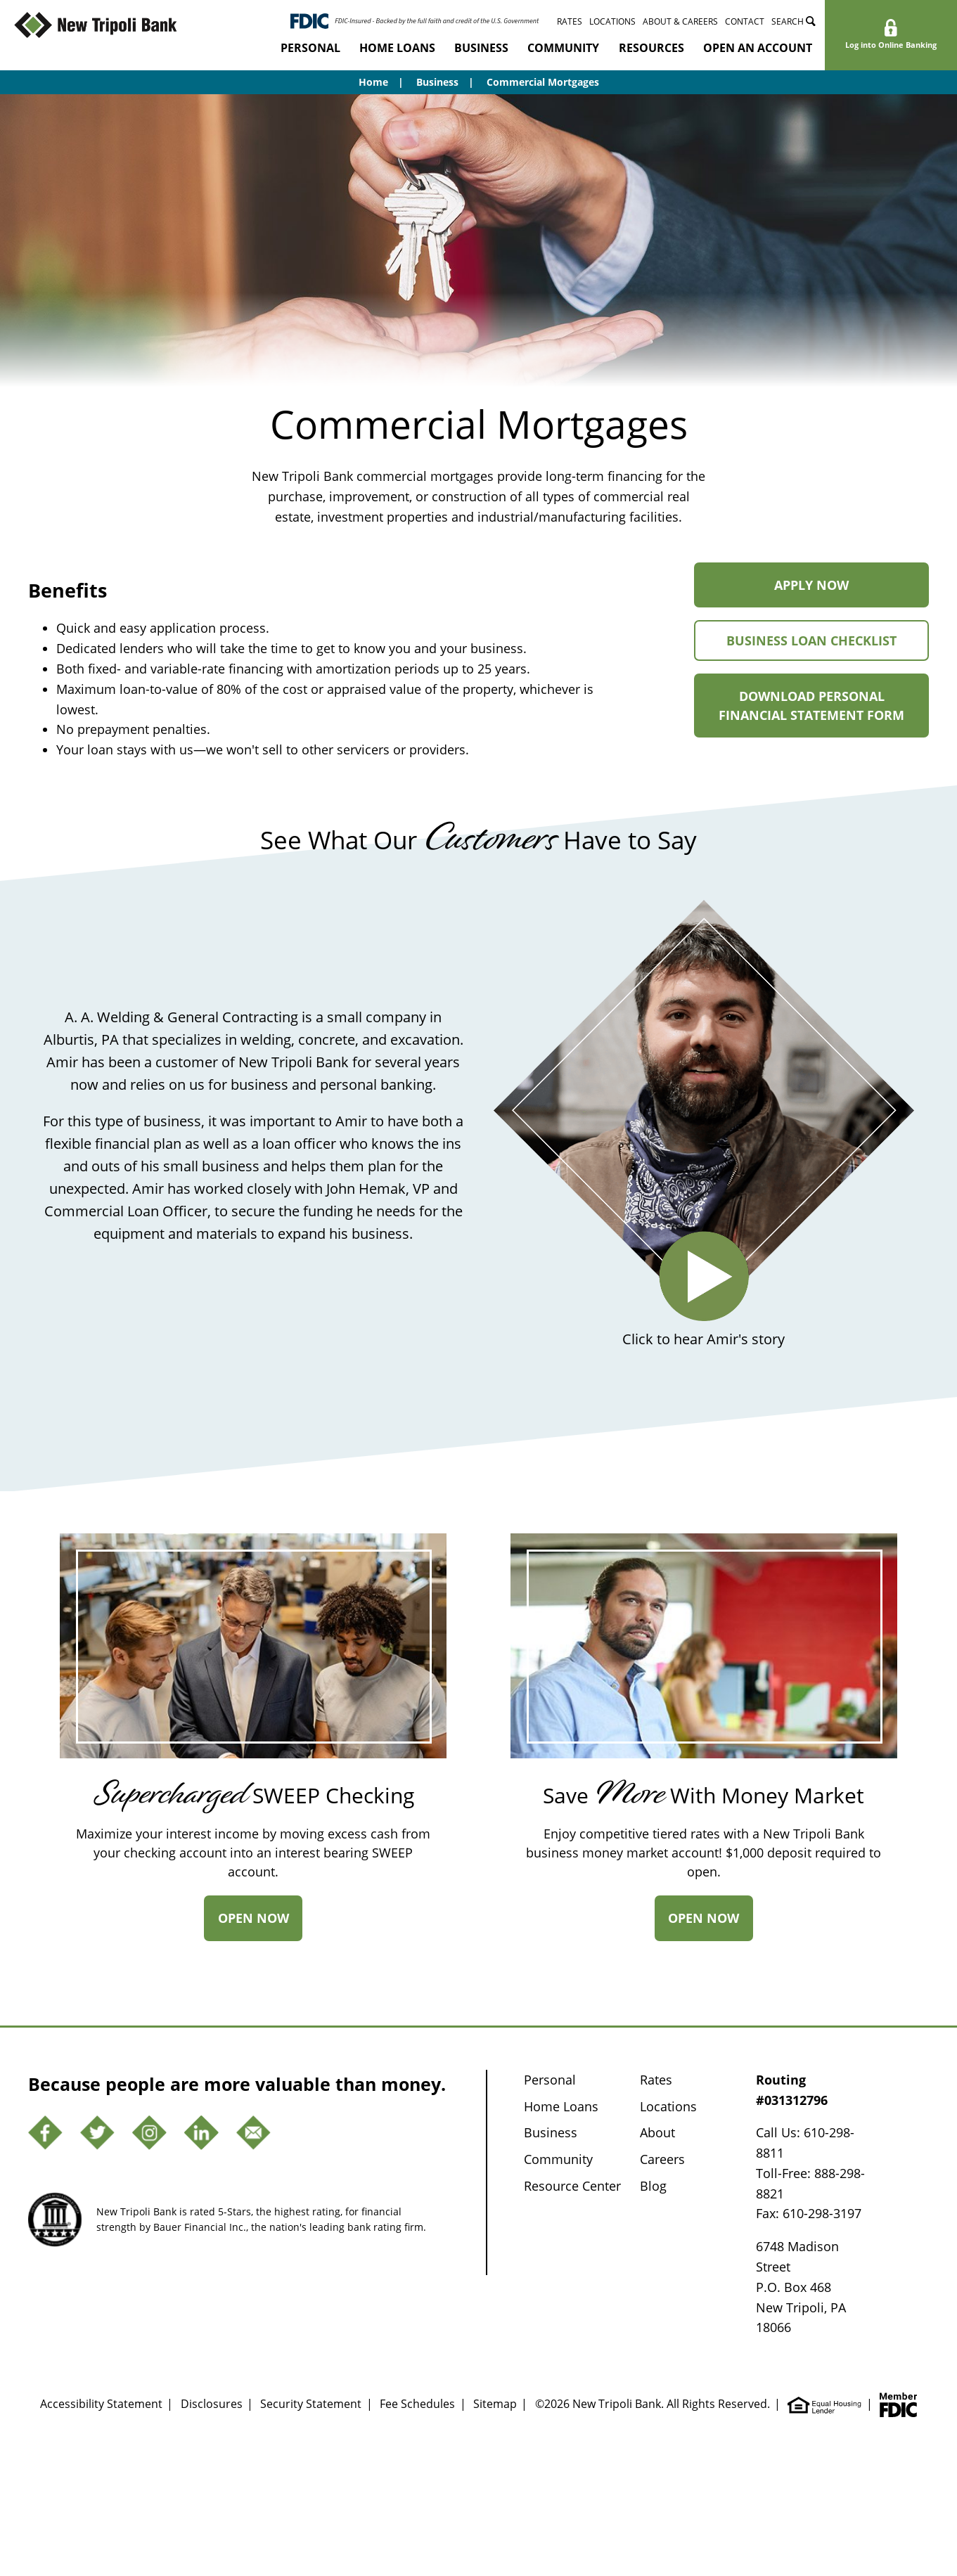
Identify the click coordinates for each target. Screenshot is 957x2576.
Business (481, 48)
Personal (310, 48)
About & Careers (680, 21)
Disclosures (212, 2403)
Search (793, 21)
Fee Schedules (417, 2403)
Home (373, 82)
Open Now (260, 1924)
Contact (744, 21)
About (657, 2132)
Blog (653, 2185)
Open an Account (757, 48)
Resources (651, 48)
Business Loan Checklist (827, 646)
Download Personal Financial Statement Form (824, 713)
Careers (662, 2159)
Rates (569, 21)
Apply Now (841, 591)
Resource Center (572, 2185)
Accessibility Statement (101, 2403)
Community (563, 48)
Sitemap (495, 2403)
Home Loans (397, 48)
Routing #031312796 (792, 2089)
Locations (612, 21)
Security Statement (310, 2403)
